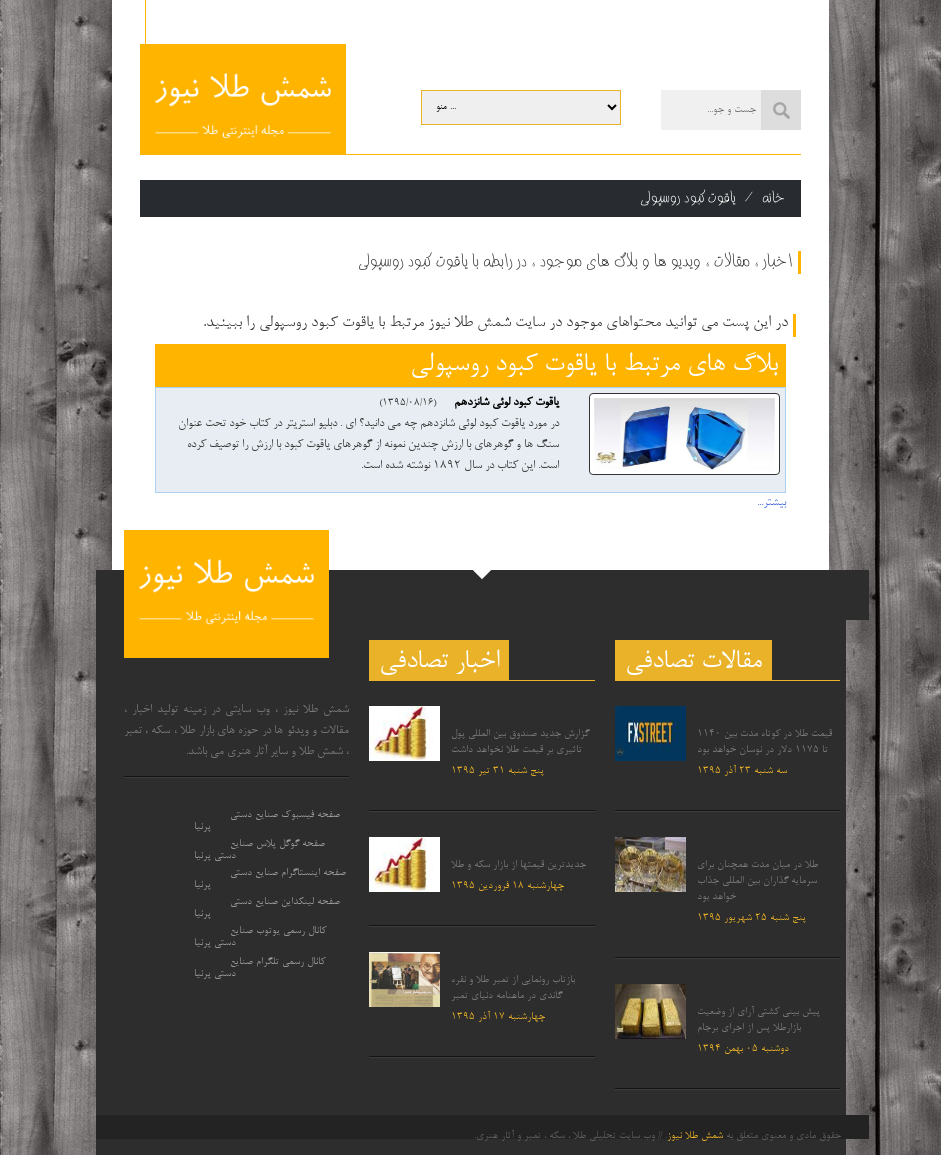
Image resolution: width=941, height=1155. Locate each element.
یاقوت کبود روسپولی (688, 198)
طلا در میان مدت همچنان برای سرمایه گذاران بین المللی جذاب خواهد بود (757, 881)
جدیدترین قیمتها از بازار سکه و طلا (518, 865)
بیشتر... (771, 503)
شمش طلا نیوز (695, 1136)
